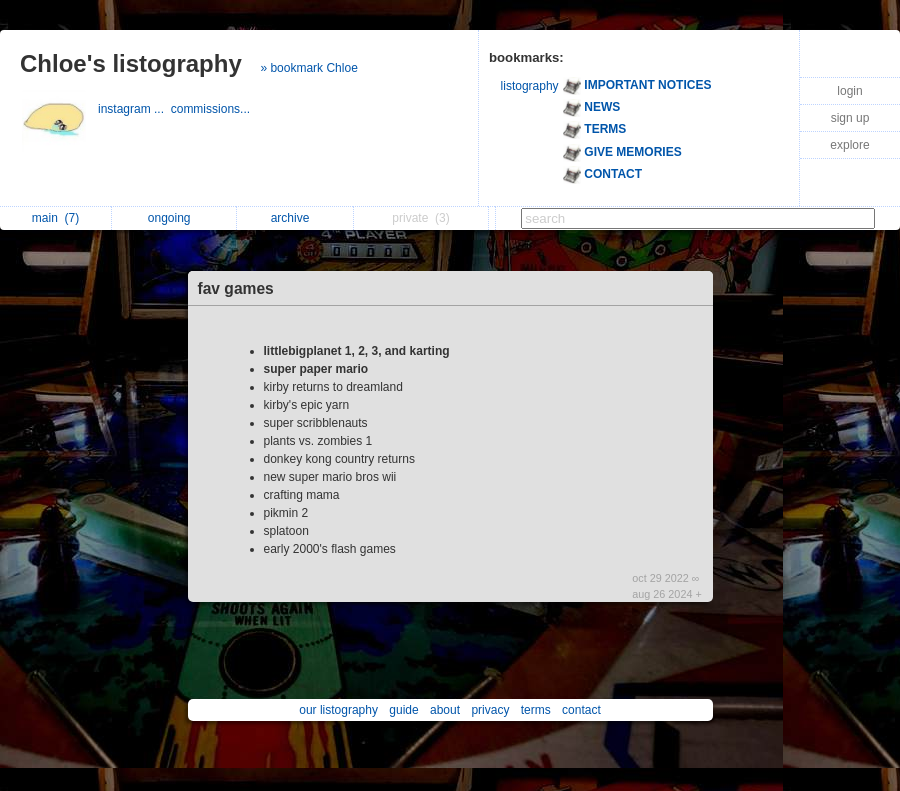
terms (536, 710)
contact (581, 710)
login (849, 91)
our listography (338, 710)
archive (295, 218)
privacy (490, 710)
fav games (236, 288)
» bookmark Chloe (308, 68)
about (445, 710)
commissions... (212, 109)
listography (530, 86)
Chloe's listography (131, 63)
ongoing (174, 218)
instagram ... (134, 109)
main (55, 218)
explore (849, 145)
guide (403, 710)
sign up (850, 118)
